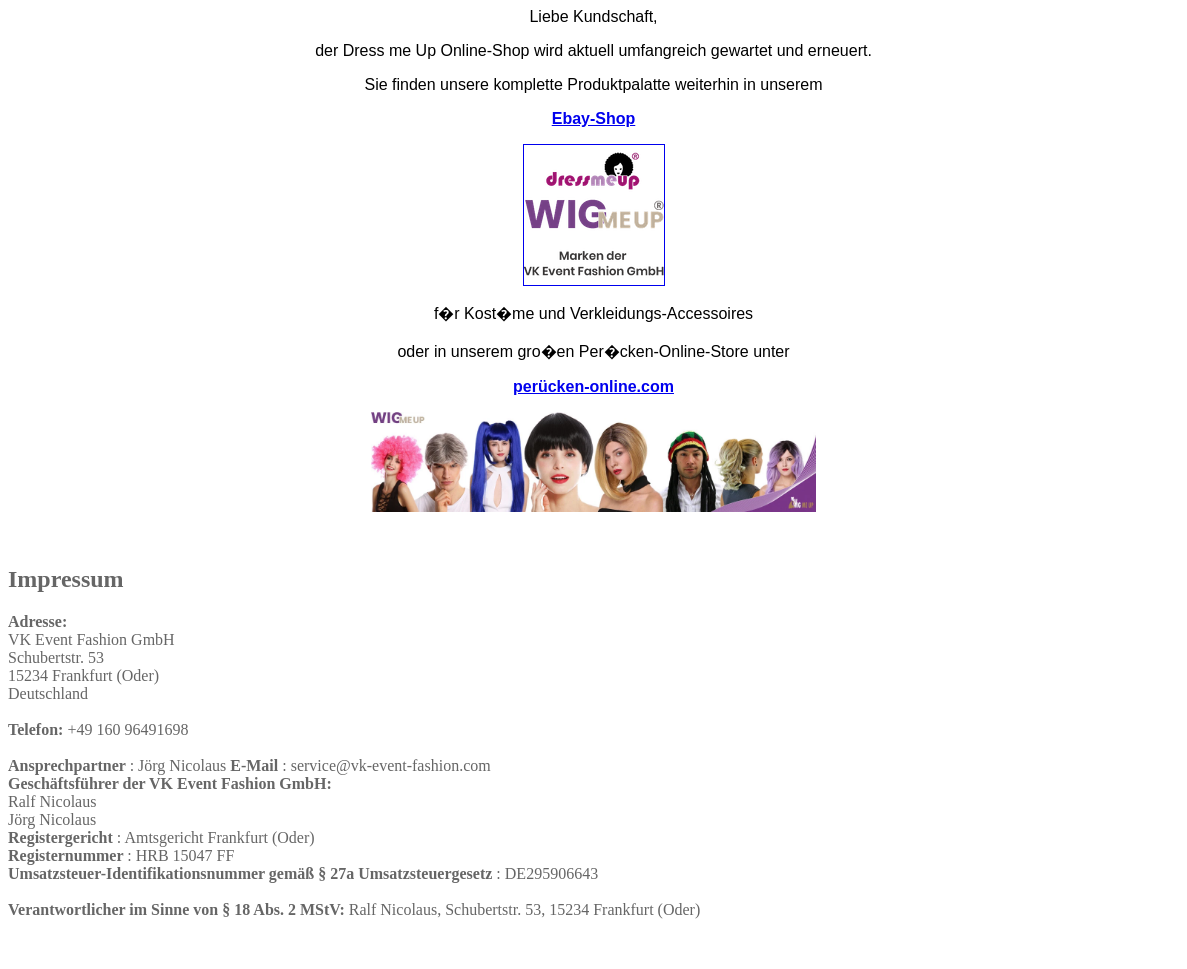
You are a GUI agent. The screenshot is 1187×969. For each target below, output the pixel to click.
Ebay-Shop (594, 118)
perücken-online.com (593, 386)
